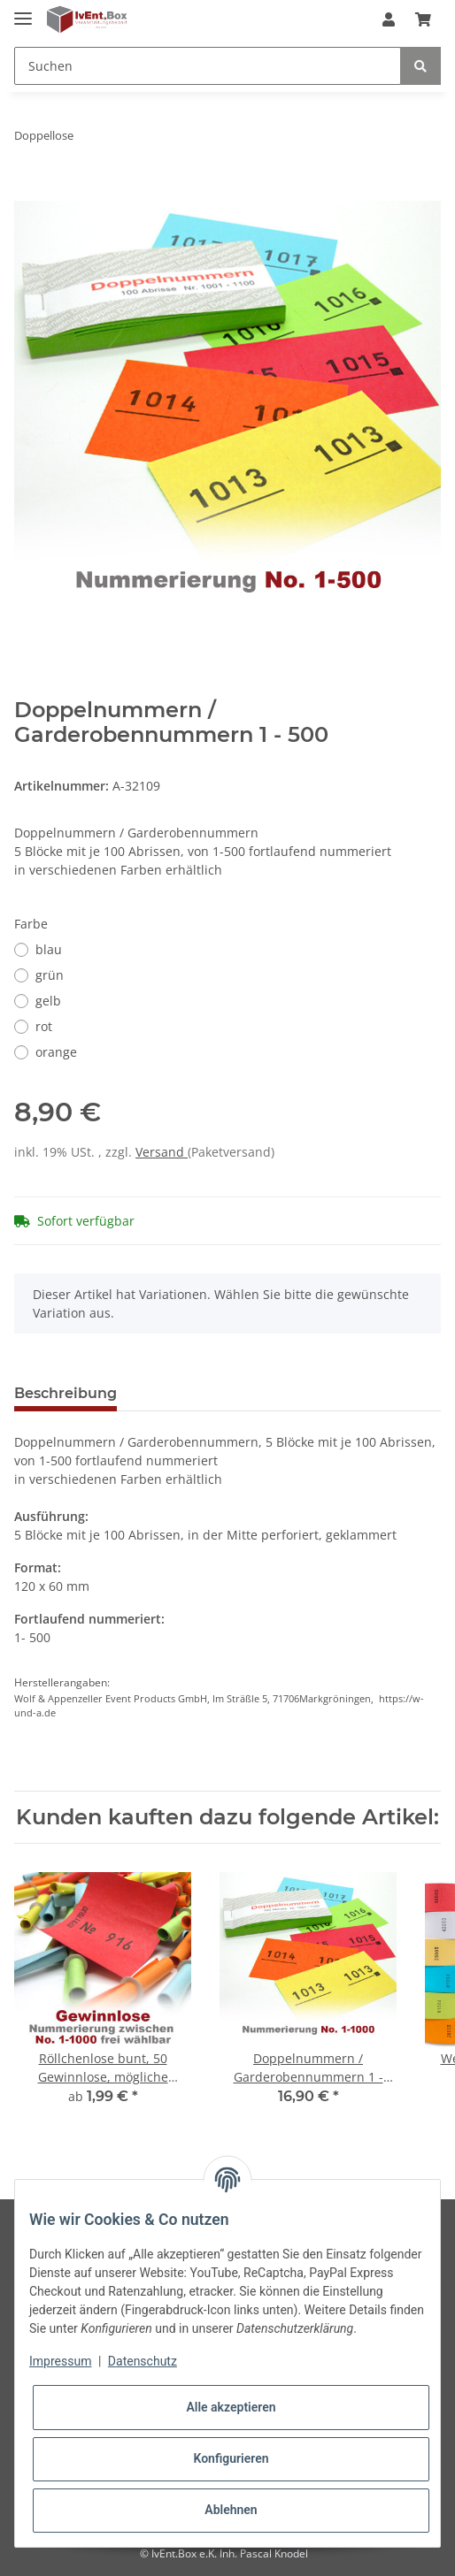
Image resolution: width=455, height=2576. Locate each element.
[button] (389, 19)
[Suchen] (207, 66)
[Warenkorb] (423, 19)
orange (56, 1051)
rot (43, 1026)
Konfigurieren (230, 2458)
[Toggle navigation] (23, 11)
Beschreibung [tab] (65, 1393)
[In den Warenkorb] (28, 191)
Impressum (60, 2361)
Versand (161, 1151)
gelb (48, 1000)
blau (48, 949)
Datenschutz (142, 2361)
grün (49, 975)
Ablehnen (230, 2510)
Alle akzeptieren (230, 2407)
